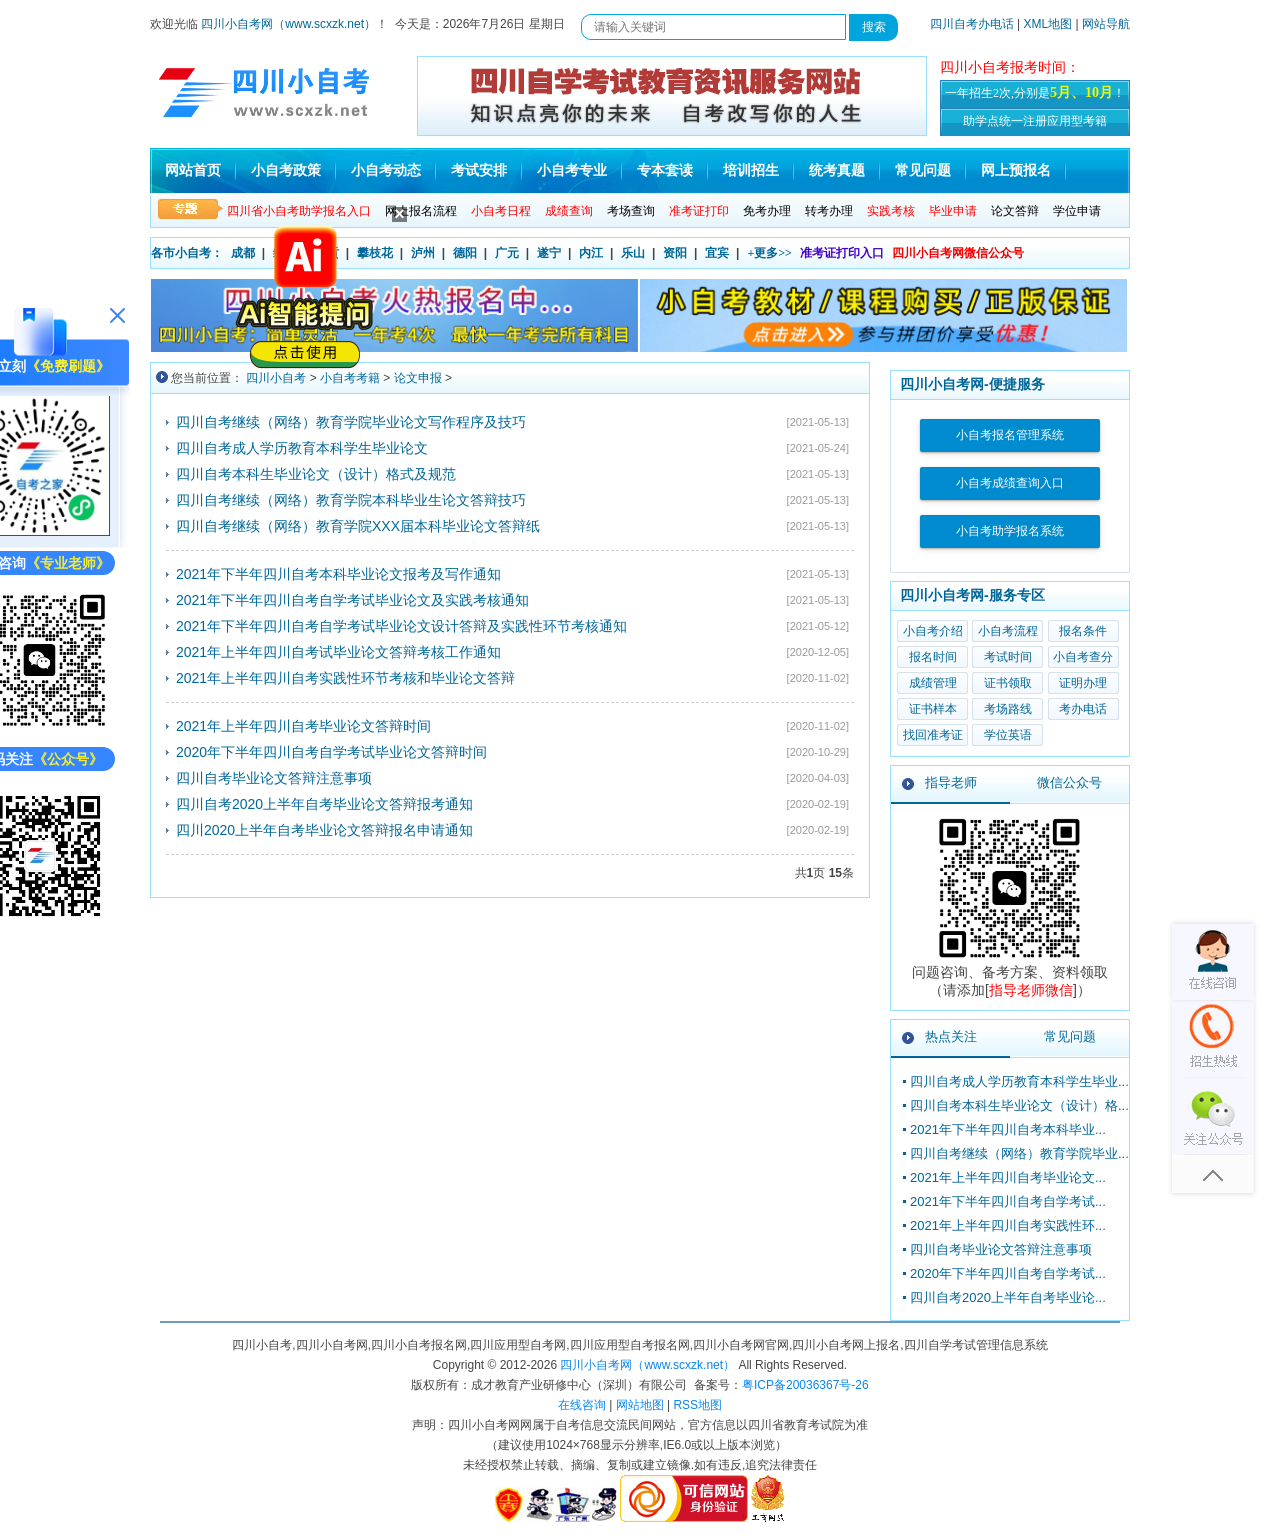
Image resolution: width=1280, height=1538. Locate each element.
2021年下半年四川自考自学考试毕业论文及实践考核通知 (352, 600)
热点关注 (951, 1036)
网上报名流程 (421, 211)
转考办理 (829, 211)
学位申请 (1077, 211)
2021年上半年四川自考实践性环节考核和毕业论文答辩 (345, 678)
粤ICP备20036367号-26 (805, 1385)
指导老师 (951, 782)
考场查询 (631, 211)
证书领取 (1008, 683)
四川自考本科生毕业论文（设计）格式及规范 (316, 474)
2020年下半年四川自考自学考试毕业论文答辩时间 (331, 752)
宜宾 (717, 253)
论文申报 (418, 378)
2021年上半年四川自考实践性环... (1008, 1225)
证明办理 (1083, 683)
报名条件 (1083, 631)
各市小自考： (187, 253)
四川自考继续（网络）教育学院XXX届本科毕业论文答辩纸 (358, 526)
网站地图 (640, 1405)
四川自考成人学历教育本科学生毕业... (1019, 1081)
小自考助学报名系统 (1010, 531)
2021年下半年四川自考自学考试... (1008, 1201)
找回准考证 (933, 735)
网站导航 (1106, 24)
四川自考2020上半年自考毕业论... (1008, 1297)
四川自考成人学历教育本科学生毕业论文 (302, 448)
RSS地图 (697, 1405)
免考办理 (767, 211)
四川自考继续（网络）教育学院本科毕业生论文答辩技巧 (351, 500)
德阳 (465, 253)
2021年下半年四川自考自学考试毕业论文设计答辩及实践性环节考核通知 (401, 626)
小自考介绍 (933, 631)
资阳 (675, 253)
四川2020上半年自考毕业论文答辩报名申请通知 (324, 830)
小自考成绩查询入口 (1010, 483)
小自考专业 (572, 170)
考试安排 (479, 170)
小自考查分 (1083, 657)
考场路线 (1008, 709)
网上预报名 (1016, 170)
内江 (591, 253)
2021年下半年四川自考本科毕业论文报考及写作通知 (338, 574)
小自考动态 (386, 170)
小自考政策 (286, 170)
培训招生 (751, 170)
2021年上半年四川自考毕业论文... (1008, 1177)
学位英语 (1008, 735)
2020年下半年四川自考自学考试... (1008, 1273)
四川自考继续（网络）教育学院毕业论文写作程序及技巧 (351, 422)
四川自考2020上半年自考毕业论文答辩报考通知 (324, 804)
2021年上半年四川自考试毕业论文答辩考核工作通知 (338, 652)
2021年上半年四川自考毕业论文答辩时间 (303, 726)
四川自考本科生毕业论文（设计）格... (1019, 1105)
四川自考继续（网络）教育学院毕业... (1019, 1153)
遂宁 (549, 253)
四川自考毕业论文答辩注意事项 (274, 778)
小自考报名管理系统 (1010, 435)
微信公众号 (1069, 782)
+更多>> (769, 253)
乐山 (633, 253)
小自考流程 (1008, 631)
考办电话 (1083, 709)
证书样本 (933, 709)
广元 (507, 253)
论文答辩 (1015, 211)
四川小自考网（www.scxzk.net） (288, 24)
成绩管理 (933, 683)
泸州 (423, 253)
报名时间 (933, 657)
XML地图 (1048, 24)
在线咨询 (582, 1405)
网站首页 (193, 170)
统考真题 (837, 170)
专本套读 (665, 170)
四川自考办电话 (972, 24)
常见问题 (923, 170)
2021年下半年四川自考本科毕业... (1008, 1129)
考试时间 (1008, 657)
